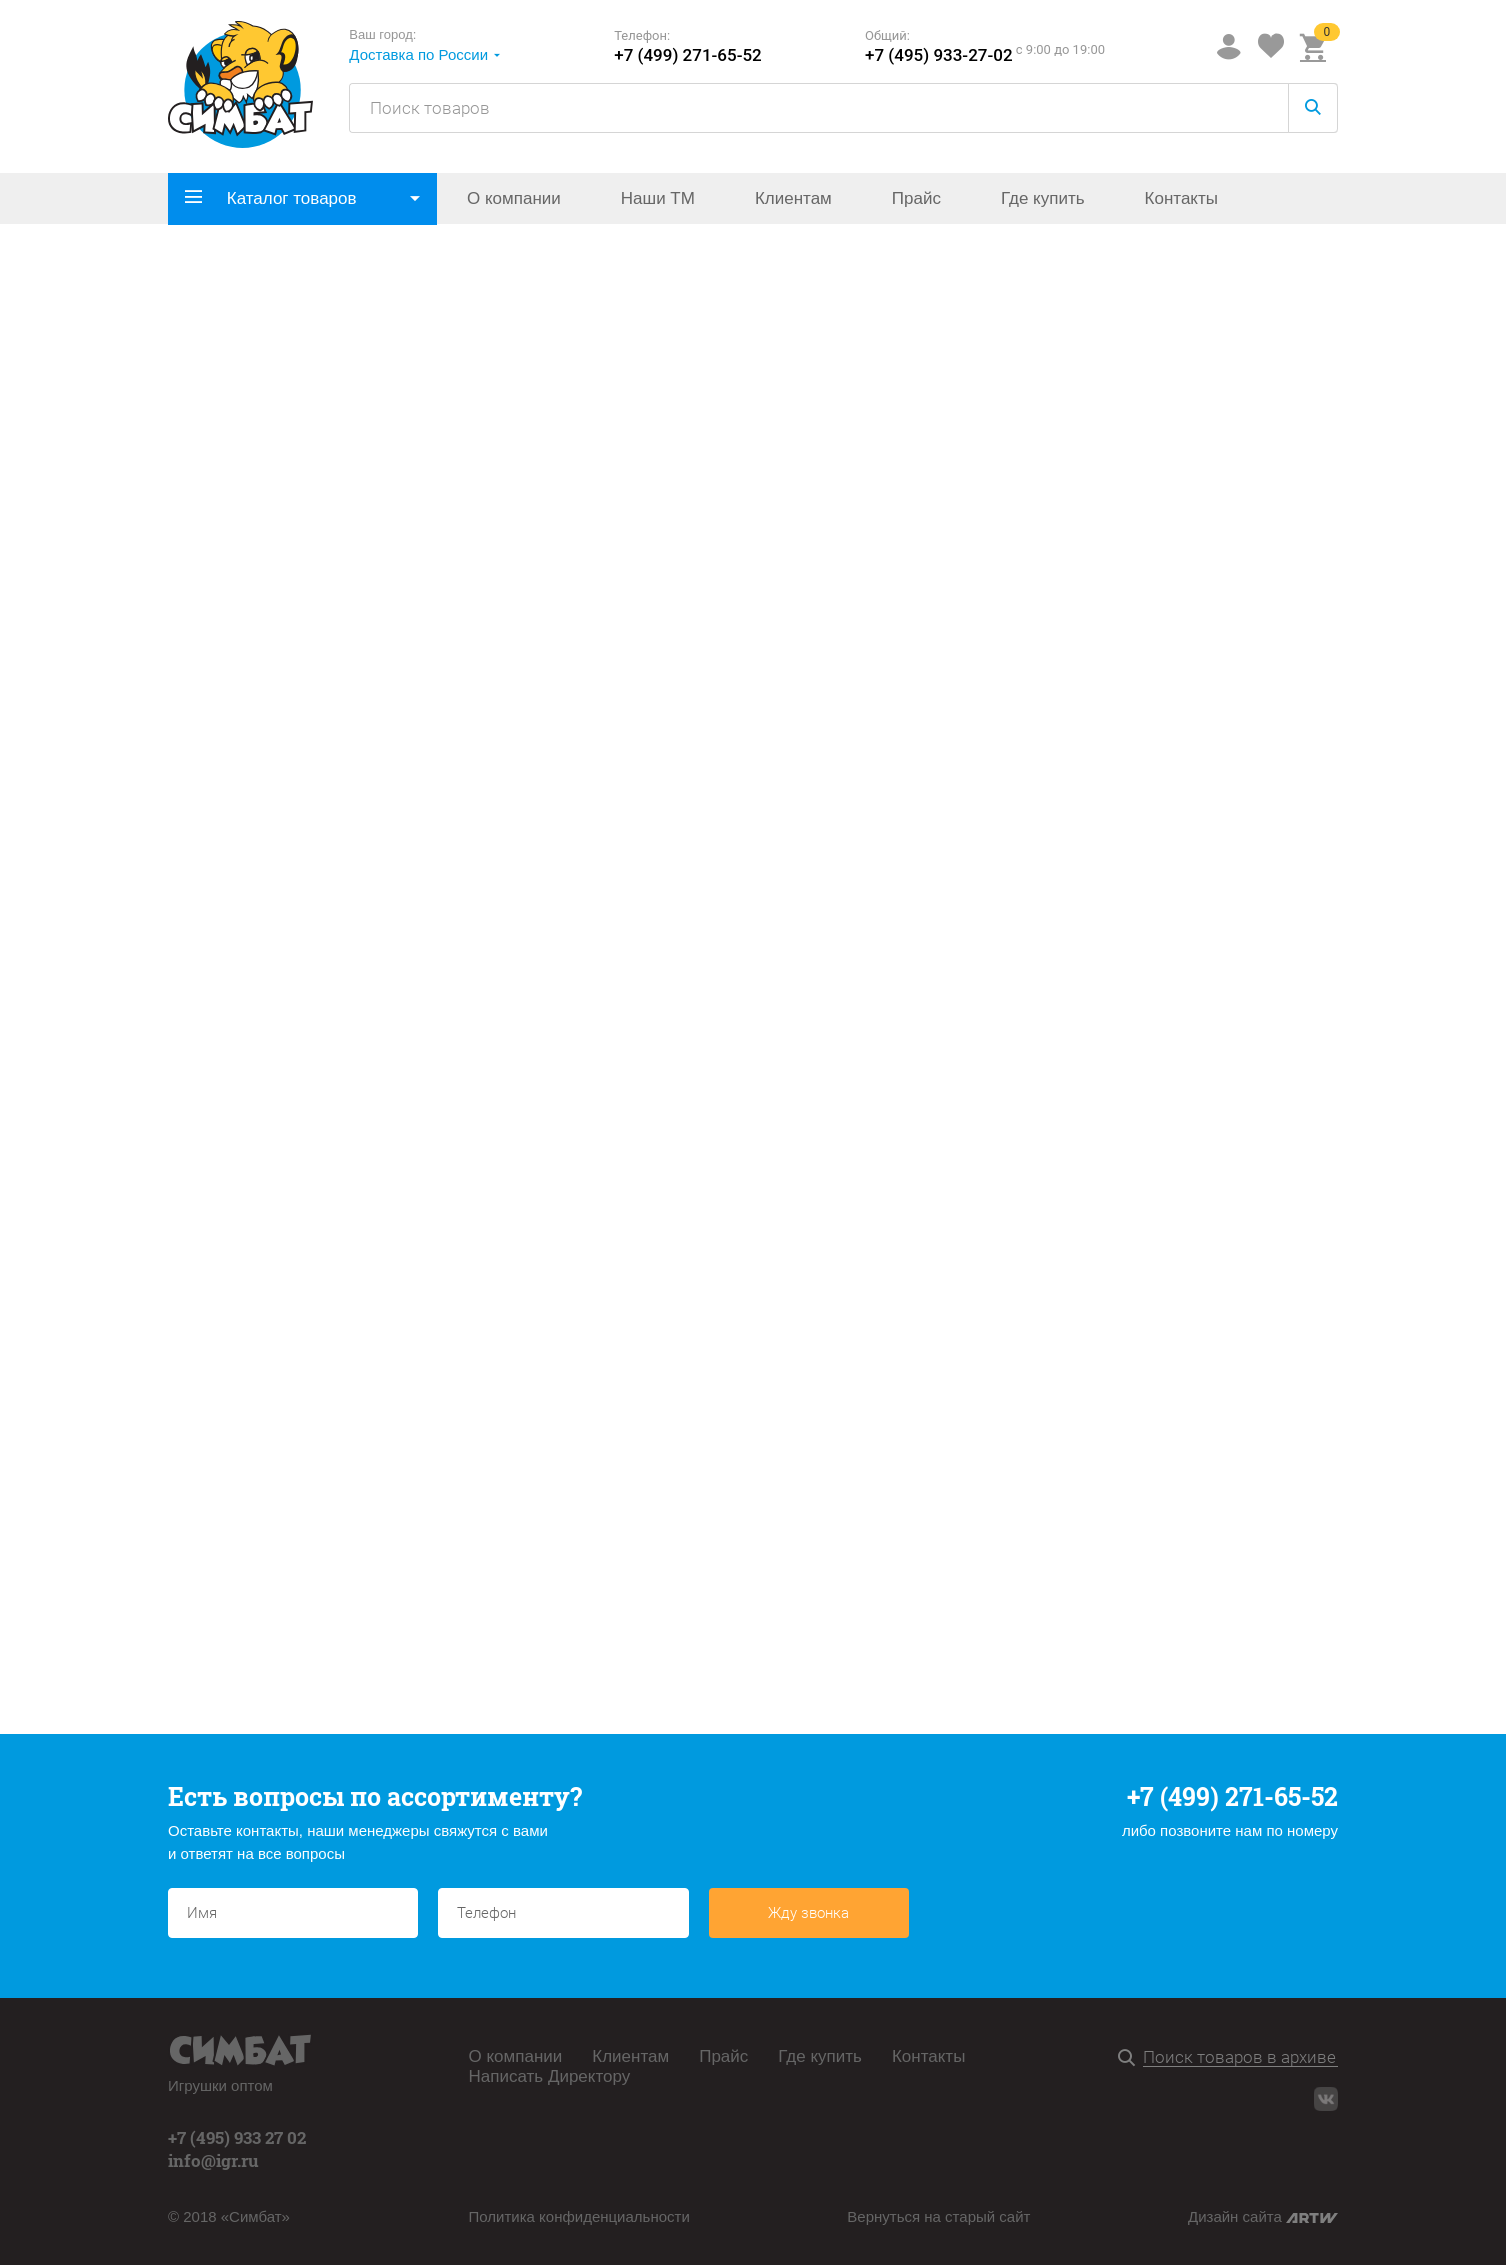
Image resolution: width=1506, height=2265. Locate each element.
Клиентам (793, 198)
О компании (514, 198)
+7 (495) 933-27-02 (939, 55)
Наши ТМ (658, 198)
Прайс (916, 198)
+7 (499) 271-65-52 (688, 55)
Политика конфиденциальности (579, 2216)
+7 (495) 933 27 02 (237, 2137)
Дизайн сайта (1263, 2216)
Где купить (1043, 198)
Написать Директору (550, 2076)
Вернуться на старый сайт (938, 2216)
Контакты (1181, 198)
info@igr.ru (213, 2160)
